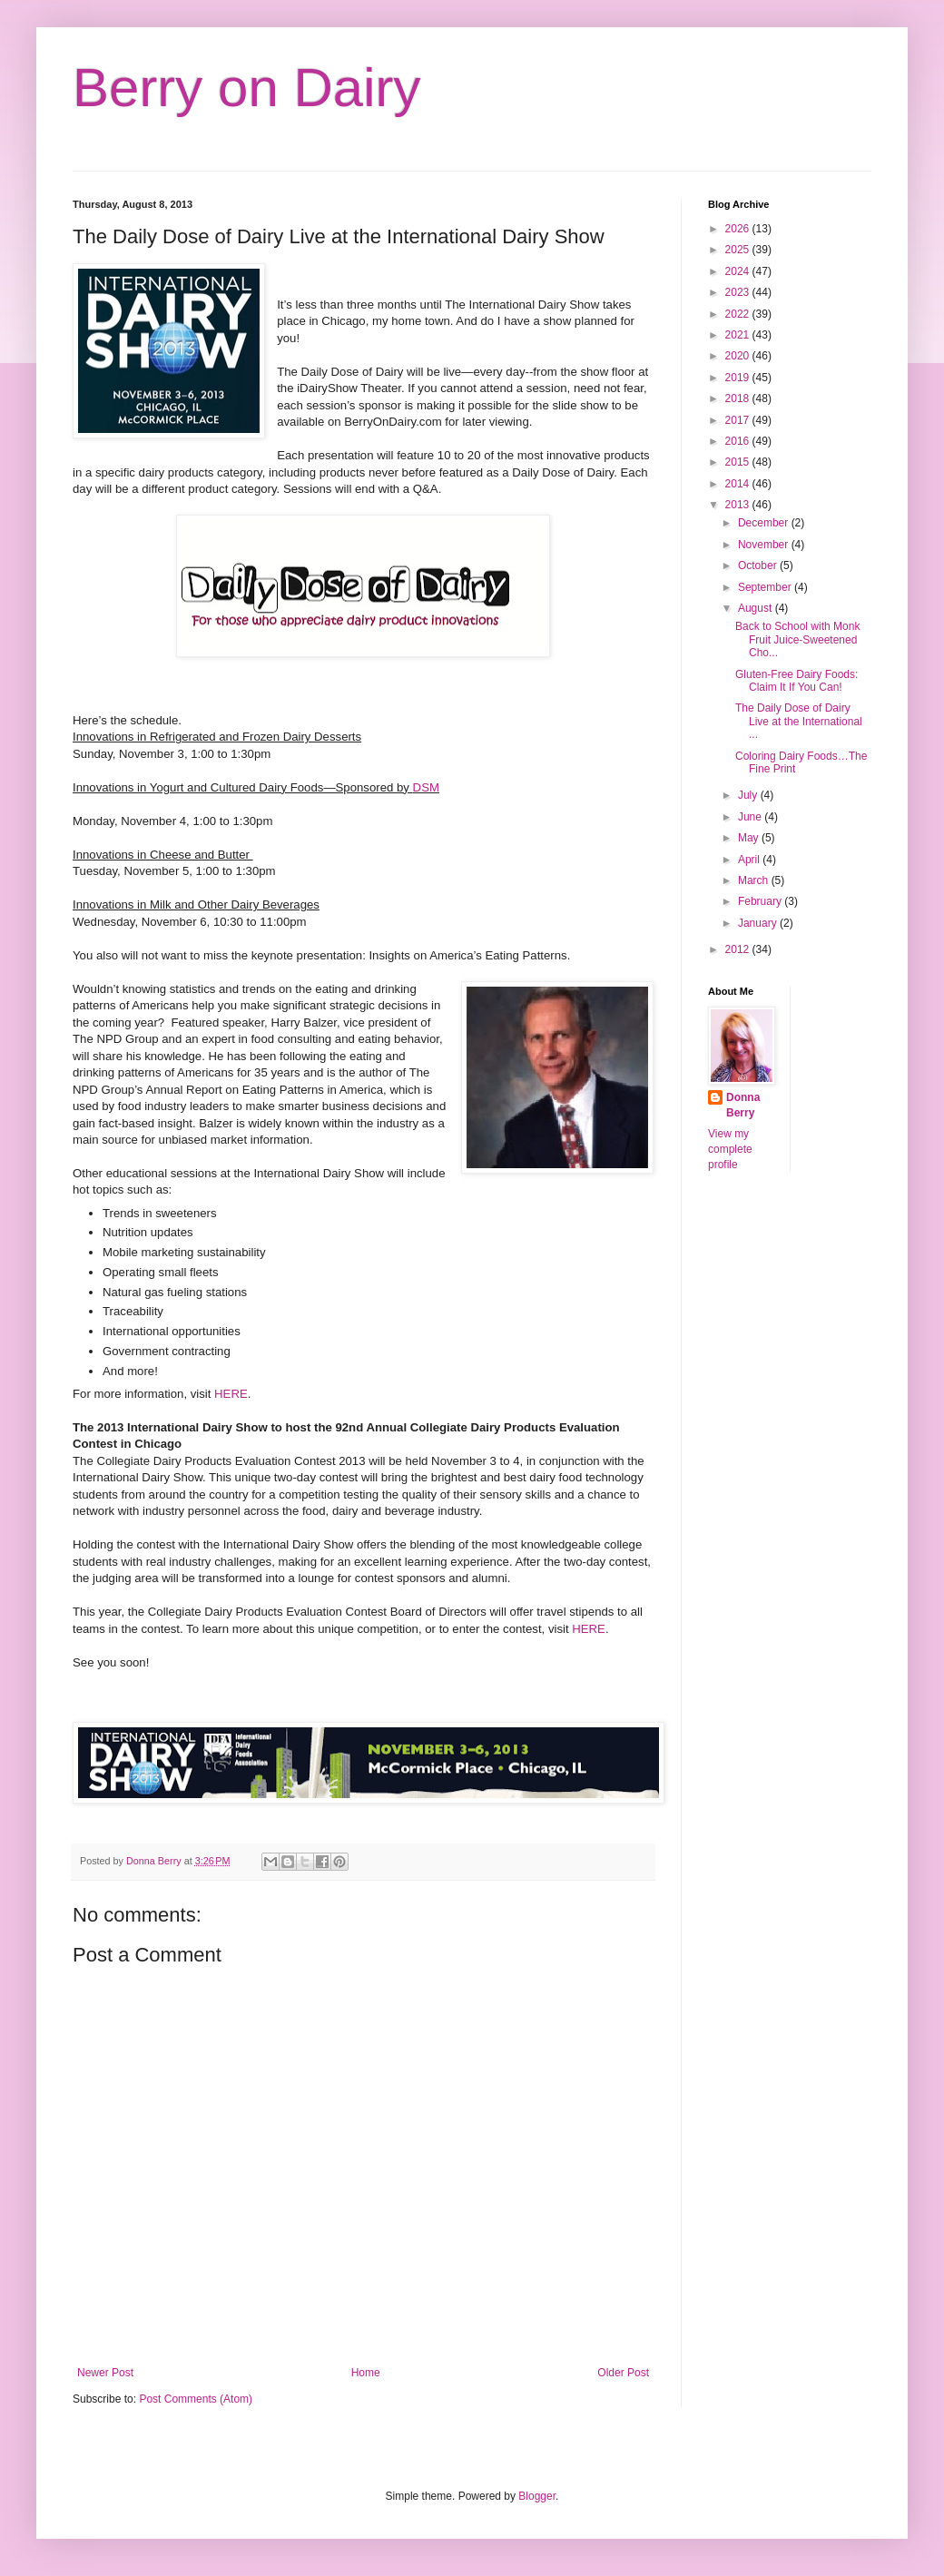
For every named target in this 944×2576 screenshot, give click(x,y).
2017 (738, 420)
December (765, 522)
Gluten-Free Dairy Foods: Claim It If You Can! (796, 680)
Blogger (537, 2496)
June (751, 817)
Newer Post (105, 2372)
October (759, 565)
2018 (738, 398)
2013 (738, 504)
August (756, 608)
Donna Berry (743, 1105)
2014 (738, 483)
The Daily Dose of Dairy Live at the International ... (798, 721)
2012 (738, 949)
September (766, 587)
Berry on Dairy (246, 87)
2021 (738, 335)
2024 (738, 271)
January (759, 923)
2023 (738, 292)
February (761, 901)
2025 (738, 249)
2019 (738, 377)
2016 (738, 441)
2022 (738, 314)
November (765, 544)
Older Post (623, 2372)
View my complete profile (730, 1149)
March (755, 880)
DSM (426, 787)
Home (365, 2372)
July (749, 795)
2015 (738, 462)
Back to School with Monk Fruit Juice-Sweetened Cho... (797, 639)
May (750, 837)
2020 (738, 355)
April (750, 859)
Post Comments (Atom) (195, 2399)
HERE (231, 1394)
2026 (738, 228)
